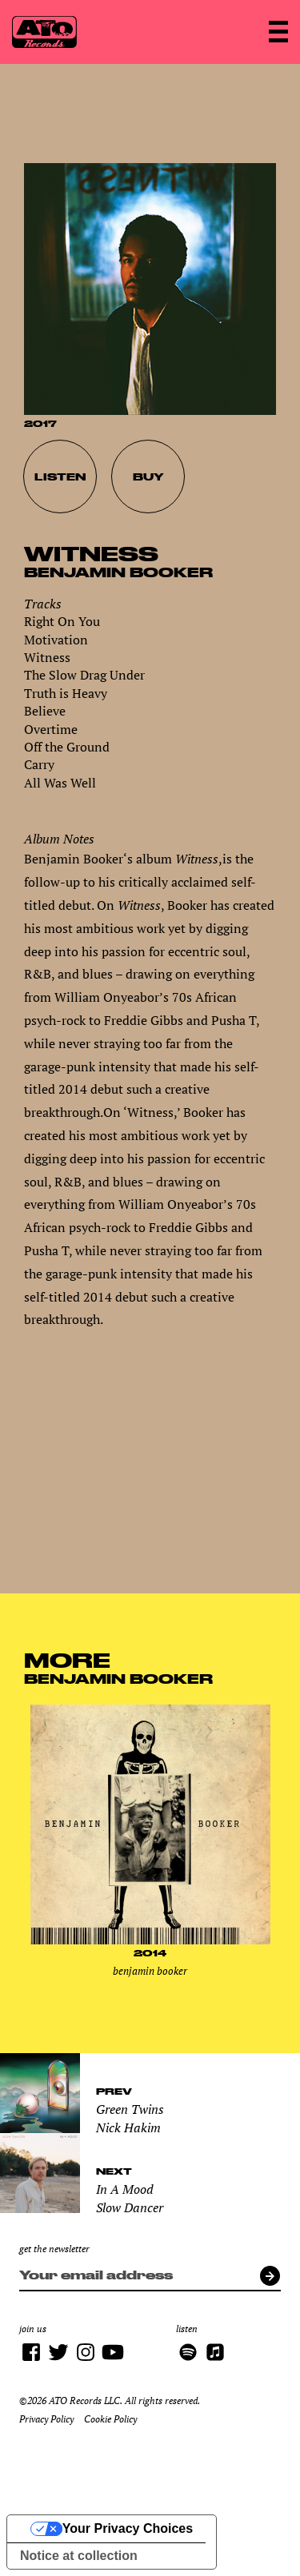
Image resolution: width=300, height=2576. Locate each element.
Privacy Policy (46, 2419)
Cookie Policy (110, 2419)
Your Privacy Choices (127, 2528)
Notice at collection (79, 2555)
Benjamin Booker (118, 572)
